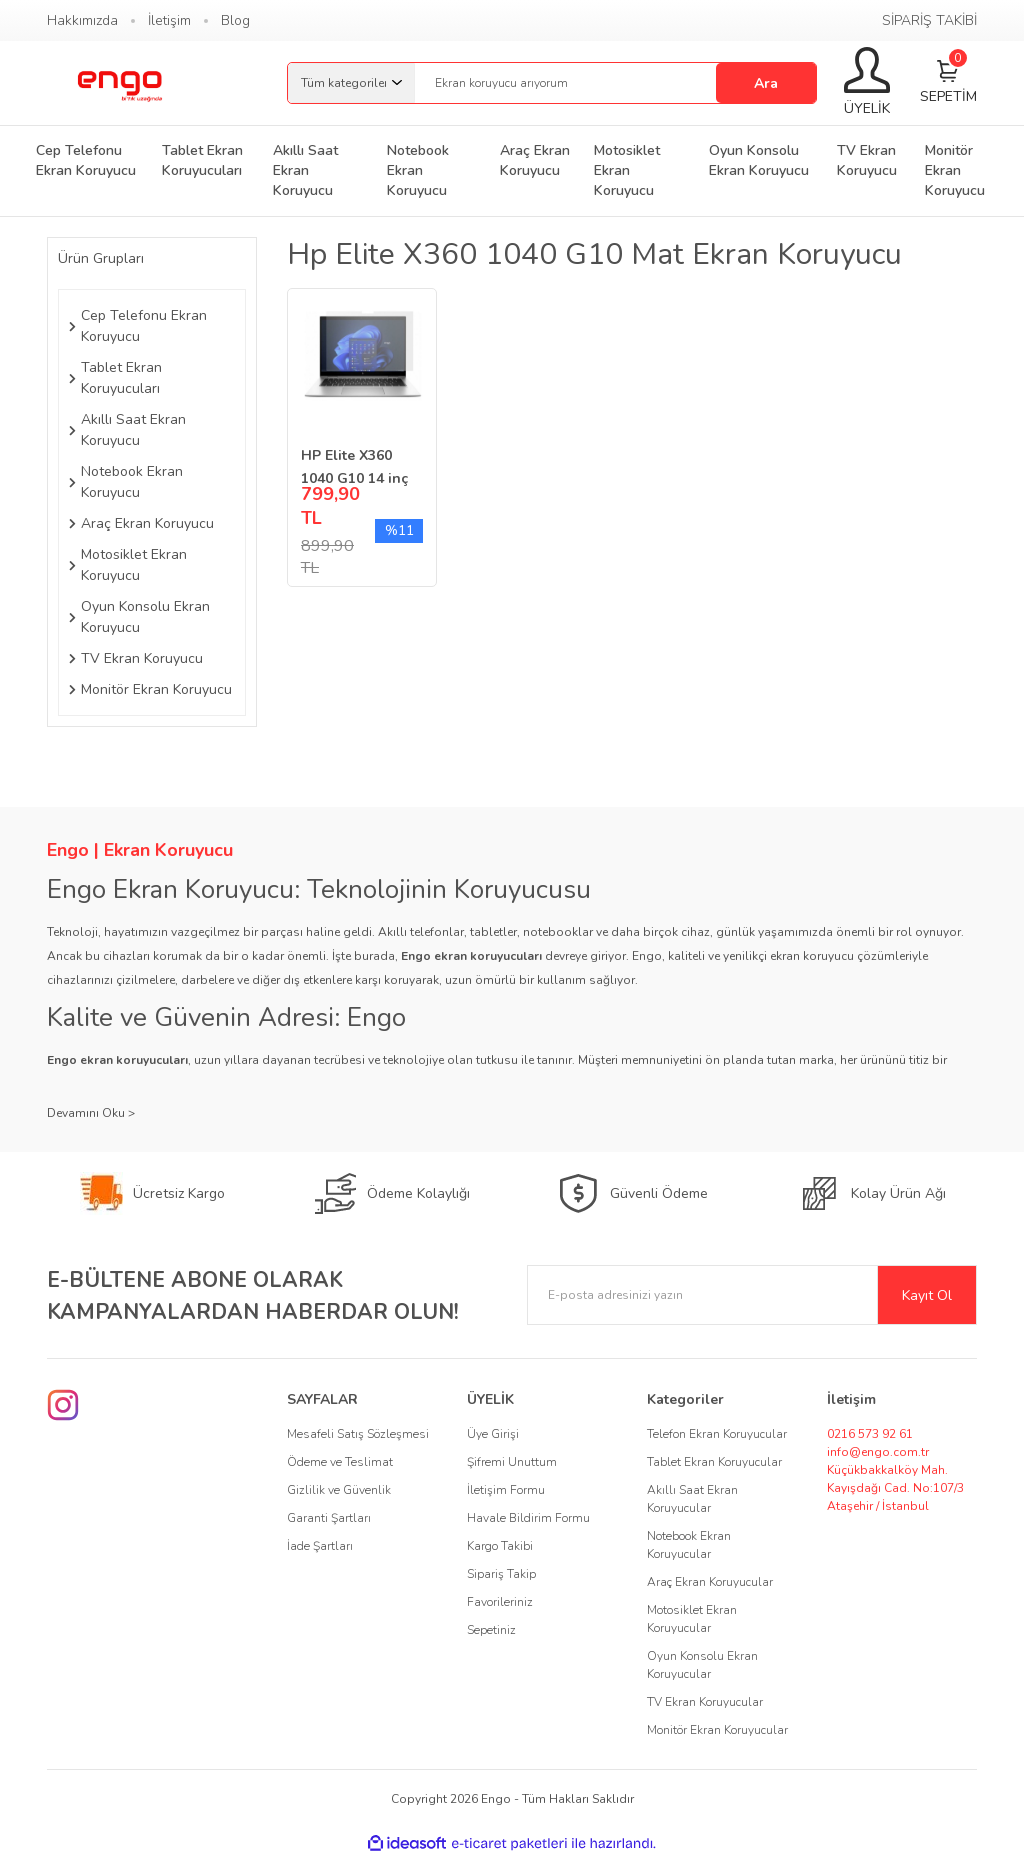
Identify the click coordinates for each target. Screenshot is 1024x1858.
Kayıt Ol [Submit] (927, 1295)
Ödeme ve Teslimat (340, 1462)
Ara (766, 83)
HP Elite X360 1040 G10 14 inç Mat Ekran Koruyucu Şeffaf (354, 468)
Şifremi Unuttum (512, 1462)
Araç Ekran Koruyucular (710, 1582)
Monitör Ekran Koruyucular (717, 1730)
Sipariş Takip (501, 1574)
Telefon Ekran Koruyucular (717, 1434)
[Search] (615, 83)
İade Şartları (320, 1546)
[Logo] (119, 83)
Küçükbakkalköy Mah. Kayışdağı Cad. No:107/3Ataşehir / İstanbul (895, 1488)
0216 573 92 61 (870, 1434)
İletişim (169, 20)
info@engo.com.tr (878, 1452)
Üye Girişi (493, 1434)
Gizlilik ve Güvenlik (339, 1490)
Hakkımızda (82, 20)
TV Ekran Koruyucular (705, 1702)
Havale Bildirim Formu (528, 1518)
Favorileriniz (500, 1602)
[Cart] (948, 83)
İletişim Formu (506, 1490)
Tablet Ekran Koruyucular (714, 1462)
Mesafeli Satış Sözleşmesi (358, 1434)
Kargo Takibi (500, 1546)
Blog (235, 20)
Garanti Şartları (329, 1518)
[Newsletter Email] (752, 1295)
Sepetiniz (491, 1630)
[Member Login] (867, 83)
